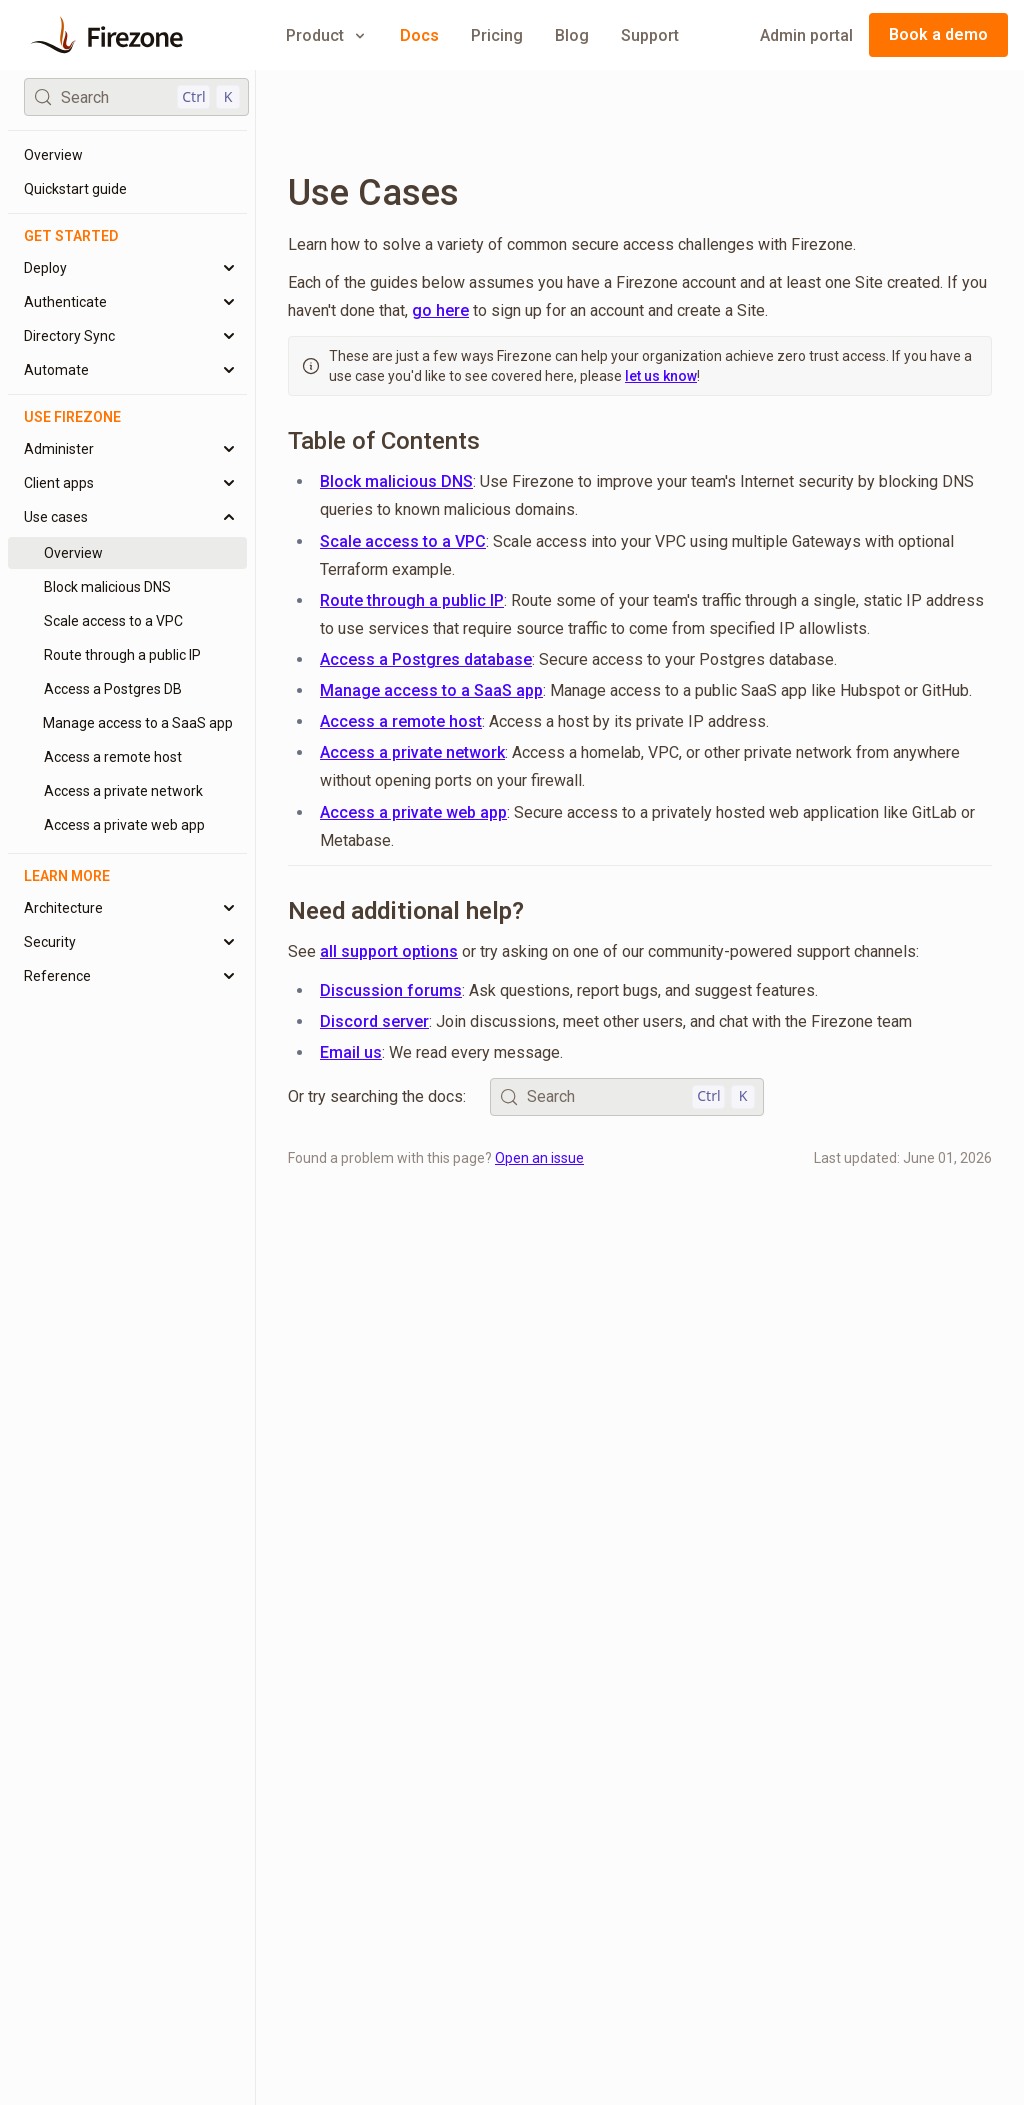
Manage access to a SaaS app (431, 690)
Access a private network (412, 752)
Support (650, 35)
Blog (572, 35)
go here (440, 310)
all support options (389, 951)
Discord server (374, 1021)
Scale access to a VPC (403, 541)
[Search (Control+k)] (136, 97)
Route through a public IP (412, 600)
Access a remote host (401, 721)
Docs (419, 35)
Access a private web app (413, 812)
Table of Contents (384, 441)
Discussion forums (391, 990)
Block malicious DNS (396, 481)
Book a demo (938, 34)
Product (327, 35)
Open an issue (539, 1158)
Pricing (497, 35)
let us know (661, 376)
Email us (351, 1052)
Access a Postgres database (426, 659)
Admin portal (806, 35)
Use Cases (373, 193)
